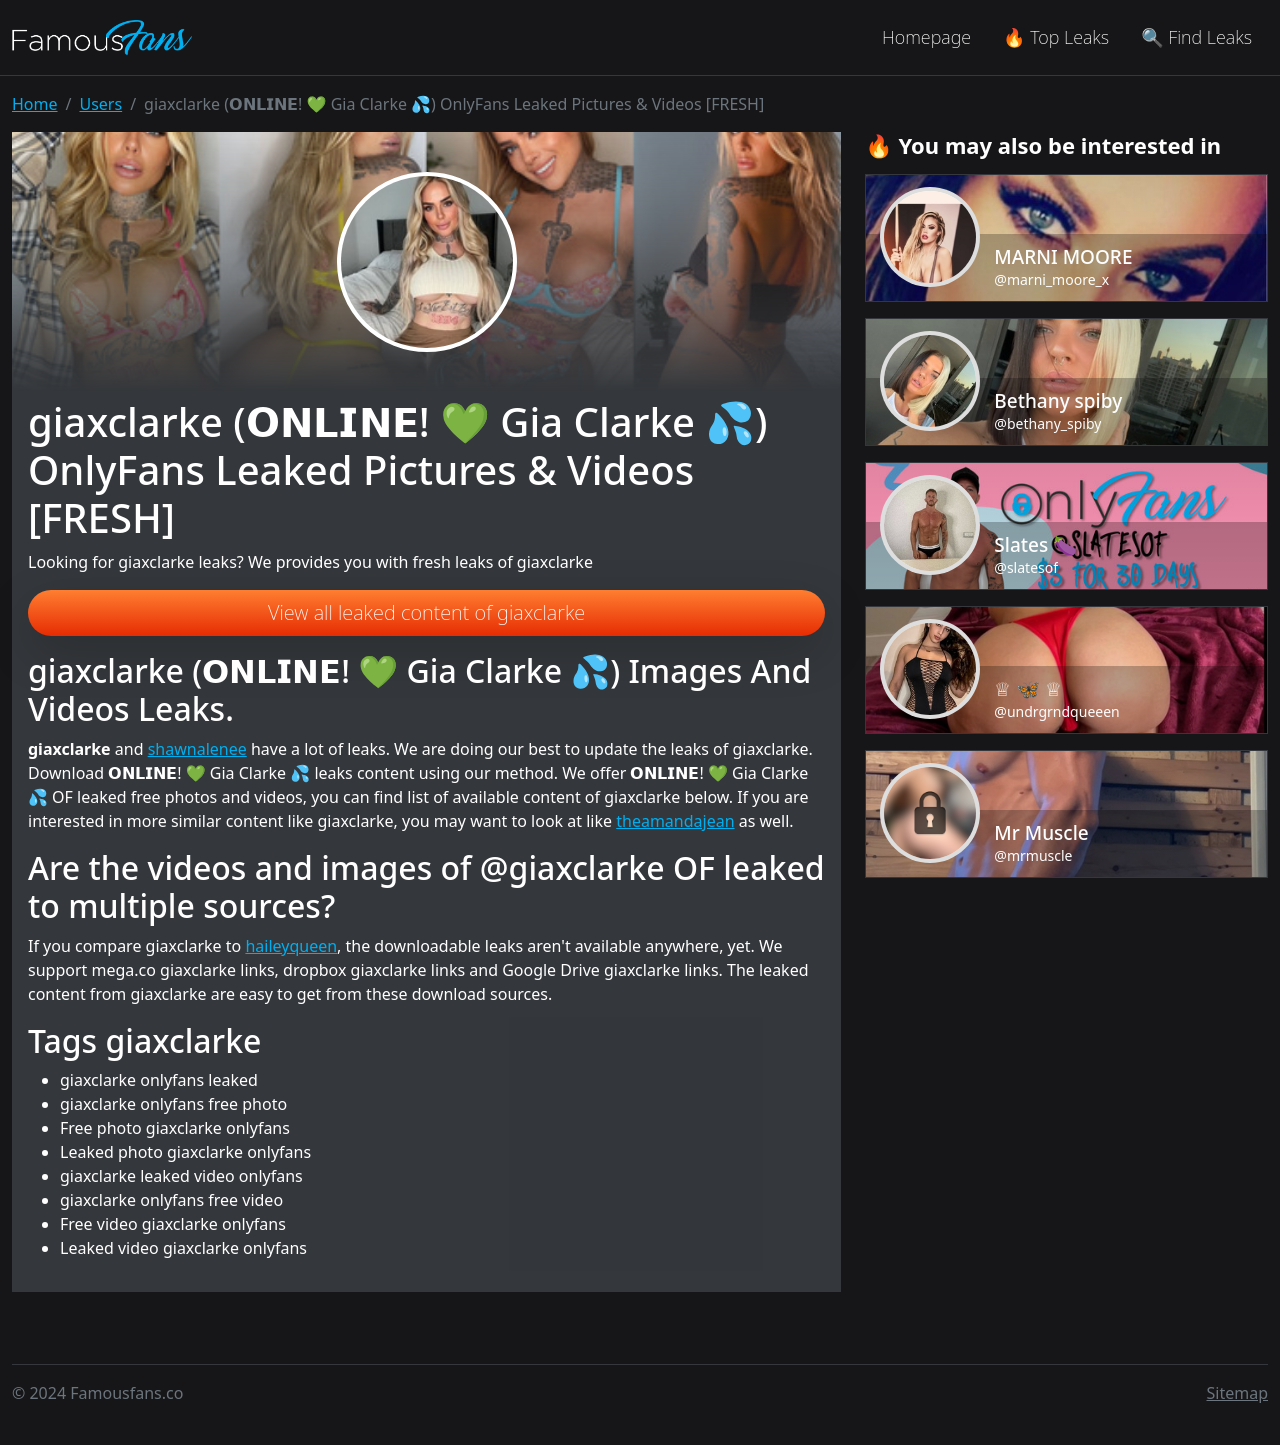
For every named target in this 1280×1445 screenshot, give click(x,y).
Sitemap (1238, 1393)
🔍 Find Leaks (1196, 37)
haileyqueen (291, 946)
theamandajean (675, 821)
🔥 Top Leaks (1056, 37)
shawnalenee (197, 749)
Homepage (926, 37)
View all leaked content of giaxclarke (426, 612)
